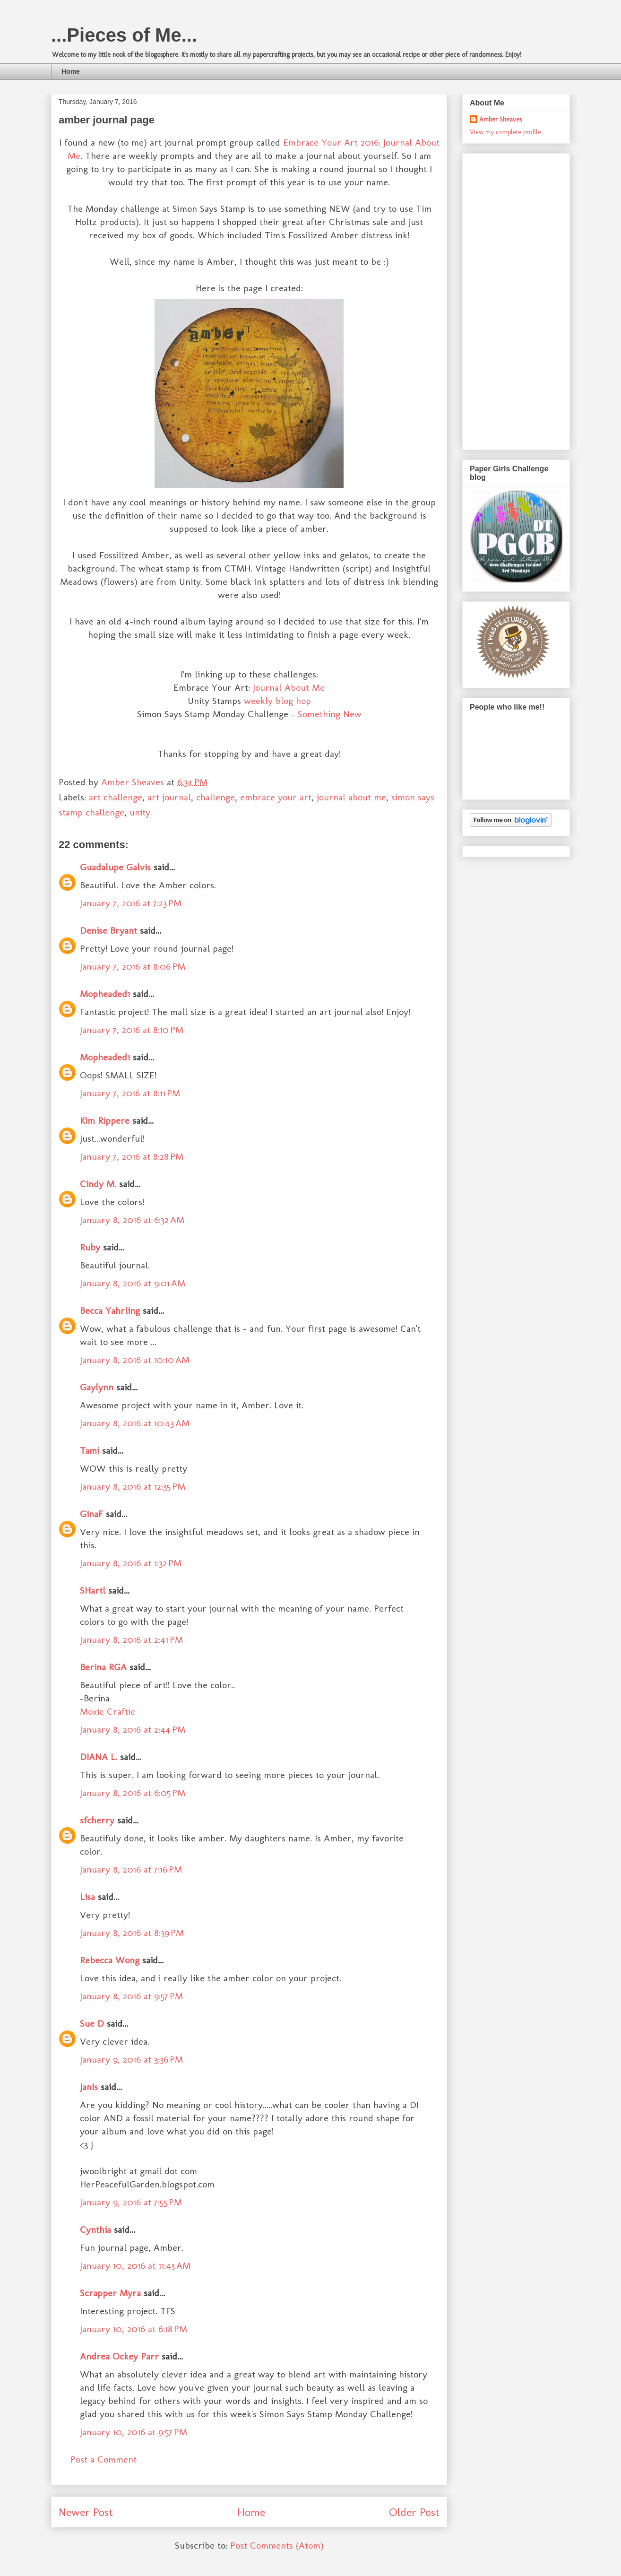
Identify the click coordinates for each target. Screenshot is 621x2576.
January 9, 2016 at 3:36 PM (131, 2059)
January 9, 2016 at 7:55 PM (131, 2202)
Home (70, 71)
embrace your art (275, 797)
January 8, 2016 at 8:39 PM (132, 1932)
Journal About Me (289, 687)
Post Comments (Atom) (277, 2545)
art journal (169, 797)
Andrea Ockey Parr (119, 2356)
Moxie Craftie (107, 1711)
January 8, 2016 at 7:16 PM (131, 1869)
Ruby (90, 1247)
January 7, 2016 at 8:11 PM (130, 1093)
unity (139, 812)
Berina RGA (103, 1667)
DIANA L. (98, 1756)
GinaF (91, 1513)
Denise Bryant (108, 930)
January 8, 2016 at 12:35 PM (132, 1486)
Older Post (414, 2512)
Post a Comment (103, 2459)
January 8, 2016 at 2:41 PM (131, 1639)
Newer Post (86, 2512)
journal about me (351, 797)
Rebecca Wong (111, 1960)
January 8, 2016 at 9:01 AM (132, 1283)
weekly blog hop (277, 700)
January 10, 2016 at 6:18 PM (133, 2328)
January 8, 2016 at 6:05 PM (132, 1792)
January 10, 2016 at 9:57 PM (133, 2431)
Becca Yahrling (110, 1310)
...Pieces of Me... (124, 35)
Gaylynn (96, 1387)
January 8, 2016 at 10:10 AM (135, 1359)
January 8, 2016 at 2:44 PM (132, 1729)
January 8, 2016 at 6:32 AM (132, 1219)
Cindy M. (98, 1183)
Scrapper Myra (110, 2292)
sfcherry (97, 1820)
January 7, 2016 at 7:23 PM (130, 903)
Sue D (92, 2023)
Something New (330, 714)
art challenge (115, 797)
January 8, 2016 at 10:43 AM (135, 1423)
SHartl (92, 1590)
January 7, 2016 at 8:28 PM (131, 1156)
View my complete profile (505, 132)
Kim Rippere (104, 1120)
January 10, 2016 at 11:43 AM (135, 2265)
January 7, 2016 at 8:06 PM (132, 966)
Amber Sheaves (500, 119)
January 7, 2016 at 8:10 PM (131, 1029)
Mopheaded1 (105, 993)
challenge (215, 797)
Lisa (87, 1896)
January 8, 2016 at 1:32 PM (130, 1563)
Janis (89, 2086)
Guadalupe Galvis (115, 867)
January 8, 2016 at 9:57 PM (131, 1996)
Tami (89, 1450)
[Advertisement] (507, 299)
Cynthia (95, 2229)
